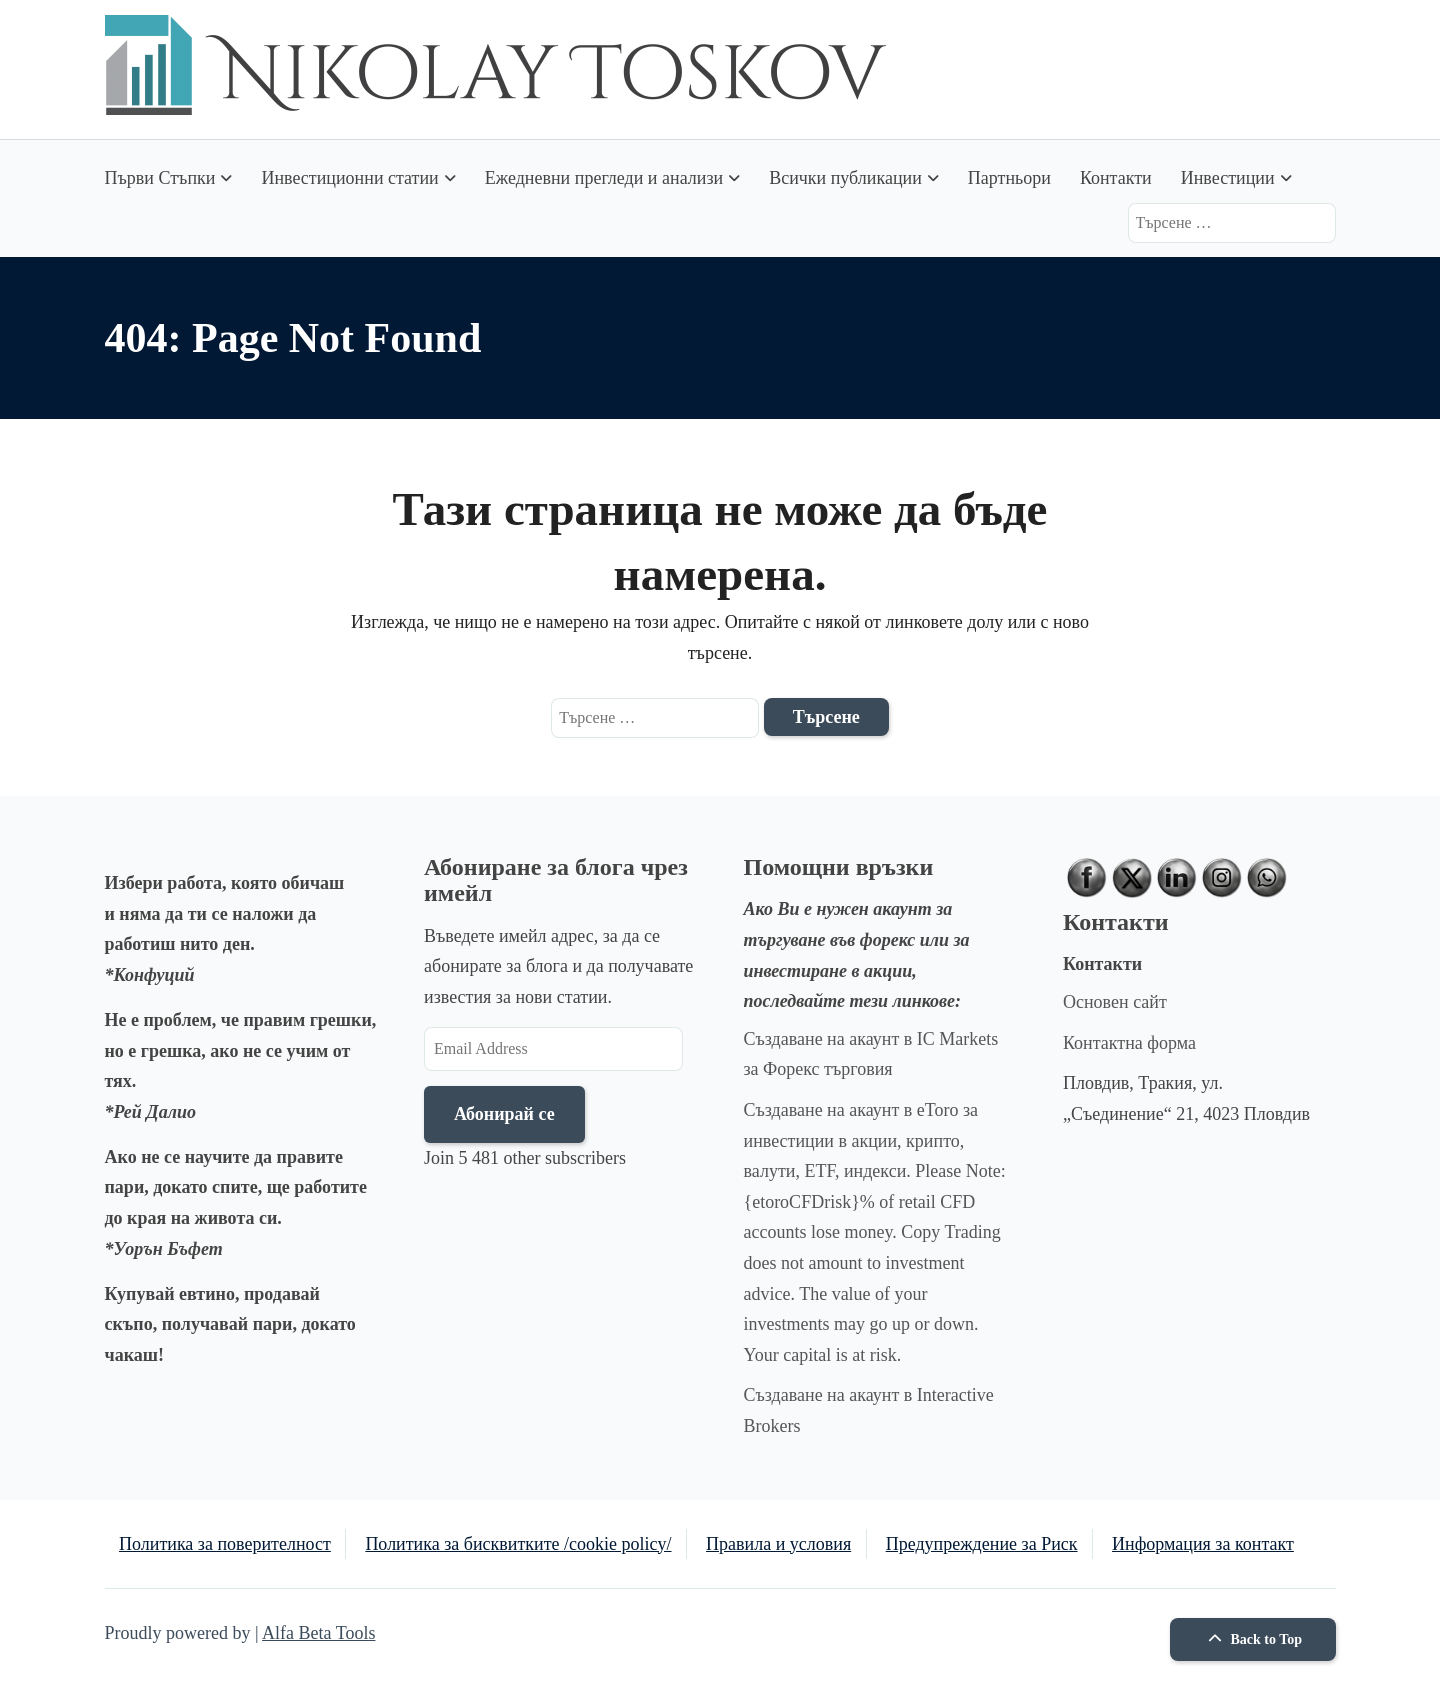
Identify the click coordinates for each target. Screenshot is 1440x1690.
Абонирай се (504, 1114)
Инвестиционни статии (349, 178)
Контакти (1116, 178)
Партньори (1009, 178)
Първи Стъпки (160, 178)
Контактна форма (1129, 1043)
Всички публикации (845, 178)
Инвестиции (1228, 178)
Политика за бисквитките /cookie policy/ (518, 1544)
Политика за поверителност (225, 1544)
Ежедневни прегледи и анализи (604, 178)
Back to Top (1252, 1639)
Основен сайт (1115, 1002)
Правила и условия (778, 1544)
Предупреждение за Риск (982, 1544)
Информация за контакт (1203, 1544)
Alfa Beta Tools (318, 1633)
